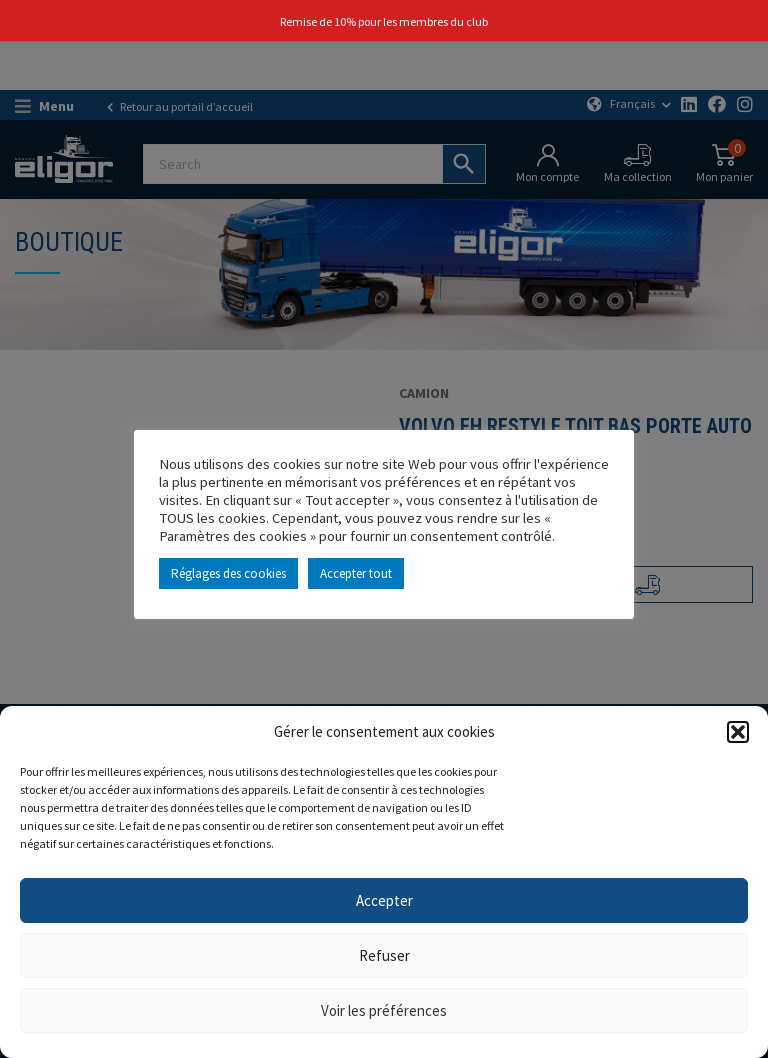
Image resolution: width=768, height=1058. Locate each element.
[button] (738, 732)
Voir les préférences (384, 1010)
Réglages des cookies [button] (228, 573)
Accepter (384, 900)
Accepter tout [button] (356, 573)
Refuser (384, 955)
